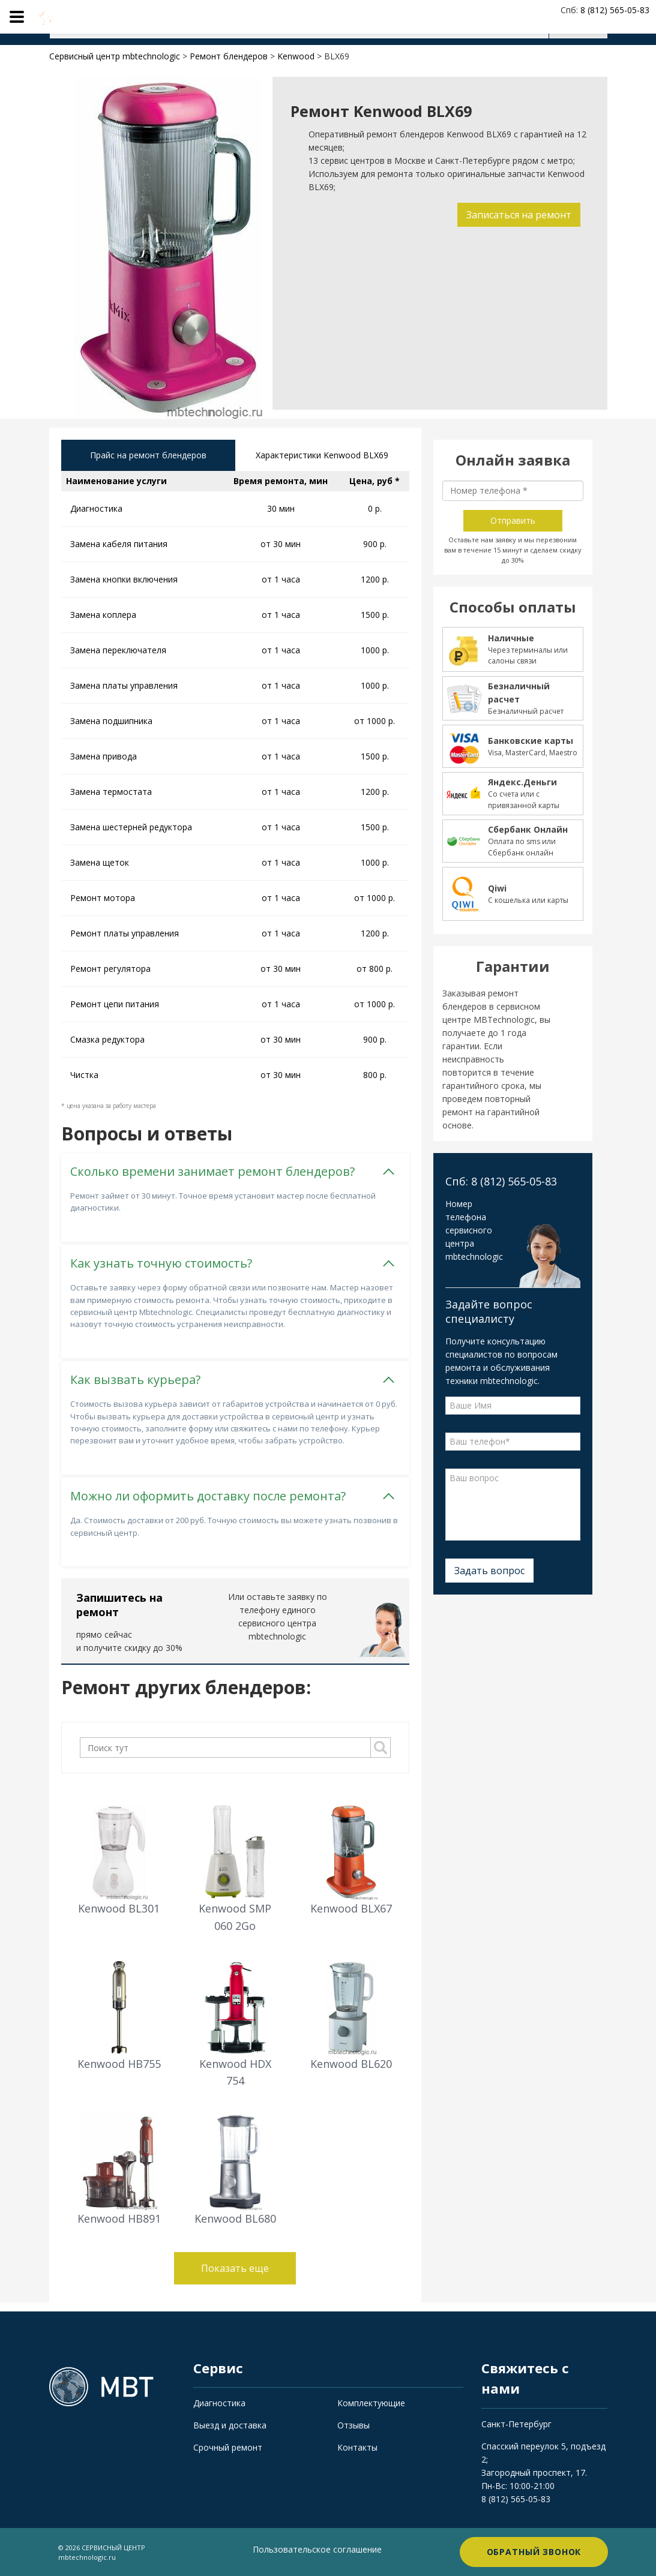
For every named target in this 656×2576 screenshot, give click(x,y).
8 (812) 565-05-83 (515, 2499)
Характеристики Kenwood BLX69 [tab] (322, 455)
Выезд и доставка (229, 2425)
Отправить (512, 520)
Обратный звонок (534, 2551)
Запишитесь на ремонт (119, 1604)
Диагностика (219, 2403)
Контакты (357, 2447)
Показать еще (235, 2268)
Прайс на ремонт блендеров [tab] (148, 455)
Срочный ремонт (227, 2447)
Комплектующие (371, 2403)
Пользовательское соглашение (317, 2549)
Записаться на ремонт (518, 214)
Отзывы (353, 2425)
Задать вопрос (489, 1570)
